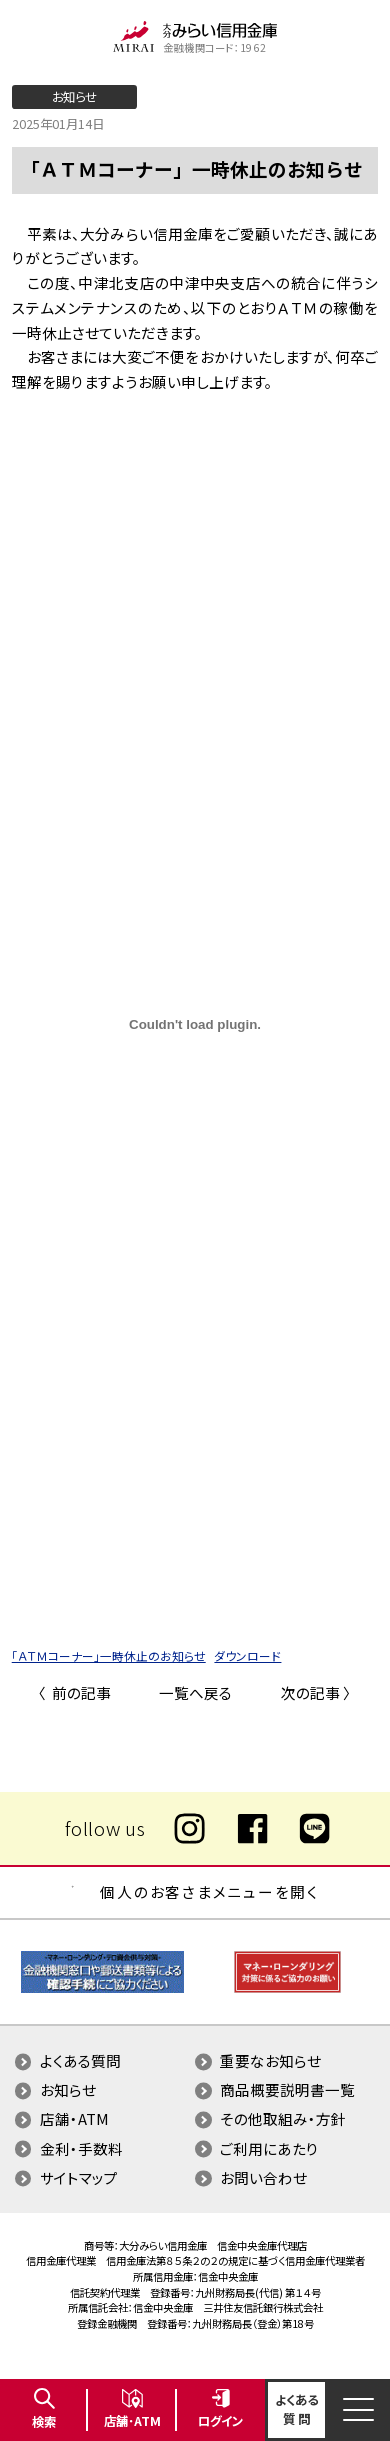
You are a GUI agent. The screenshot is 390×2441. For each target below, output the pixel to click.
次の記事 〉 (316, 1692)
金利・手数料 (81, 2148)
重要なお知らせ (270, 2060)
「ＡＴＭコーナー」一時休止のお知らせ (109, 1655)
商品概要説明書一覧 (287, 2089)
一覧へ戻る (195, 1692)
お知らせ (68, 2089)
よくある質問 (80, 2060)
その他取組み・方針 (283, 2118)
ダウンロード (247, 1655)
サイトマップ (79, 2177)
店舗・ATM (74, 2118)
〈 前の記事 (74, 1692)
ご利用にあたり (269, 2148)
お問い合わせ (263, 2177)
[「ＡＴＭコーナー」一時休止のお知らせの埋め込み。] (195, 1024)
